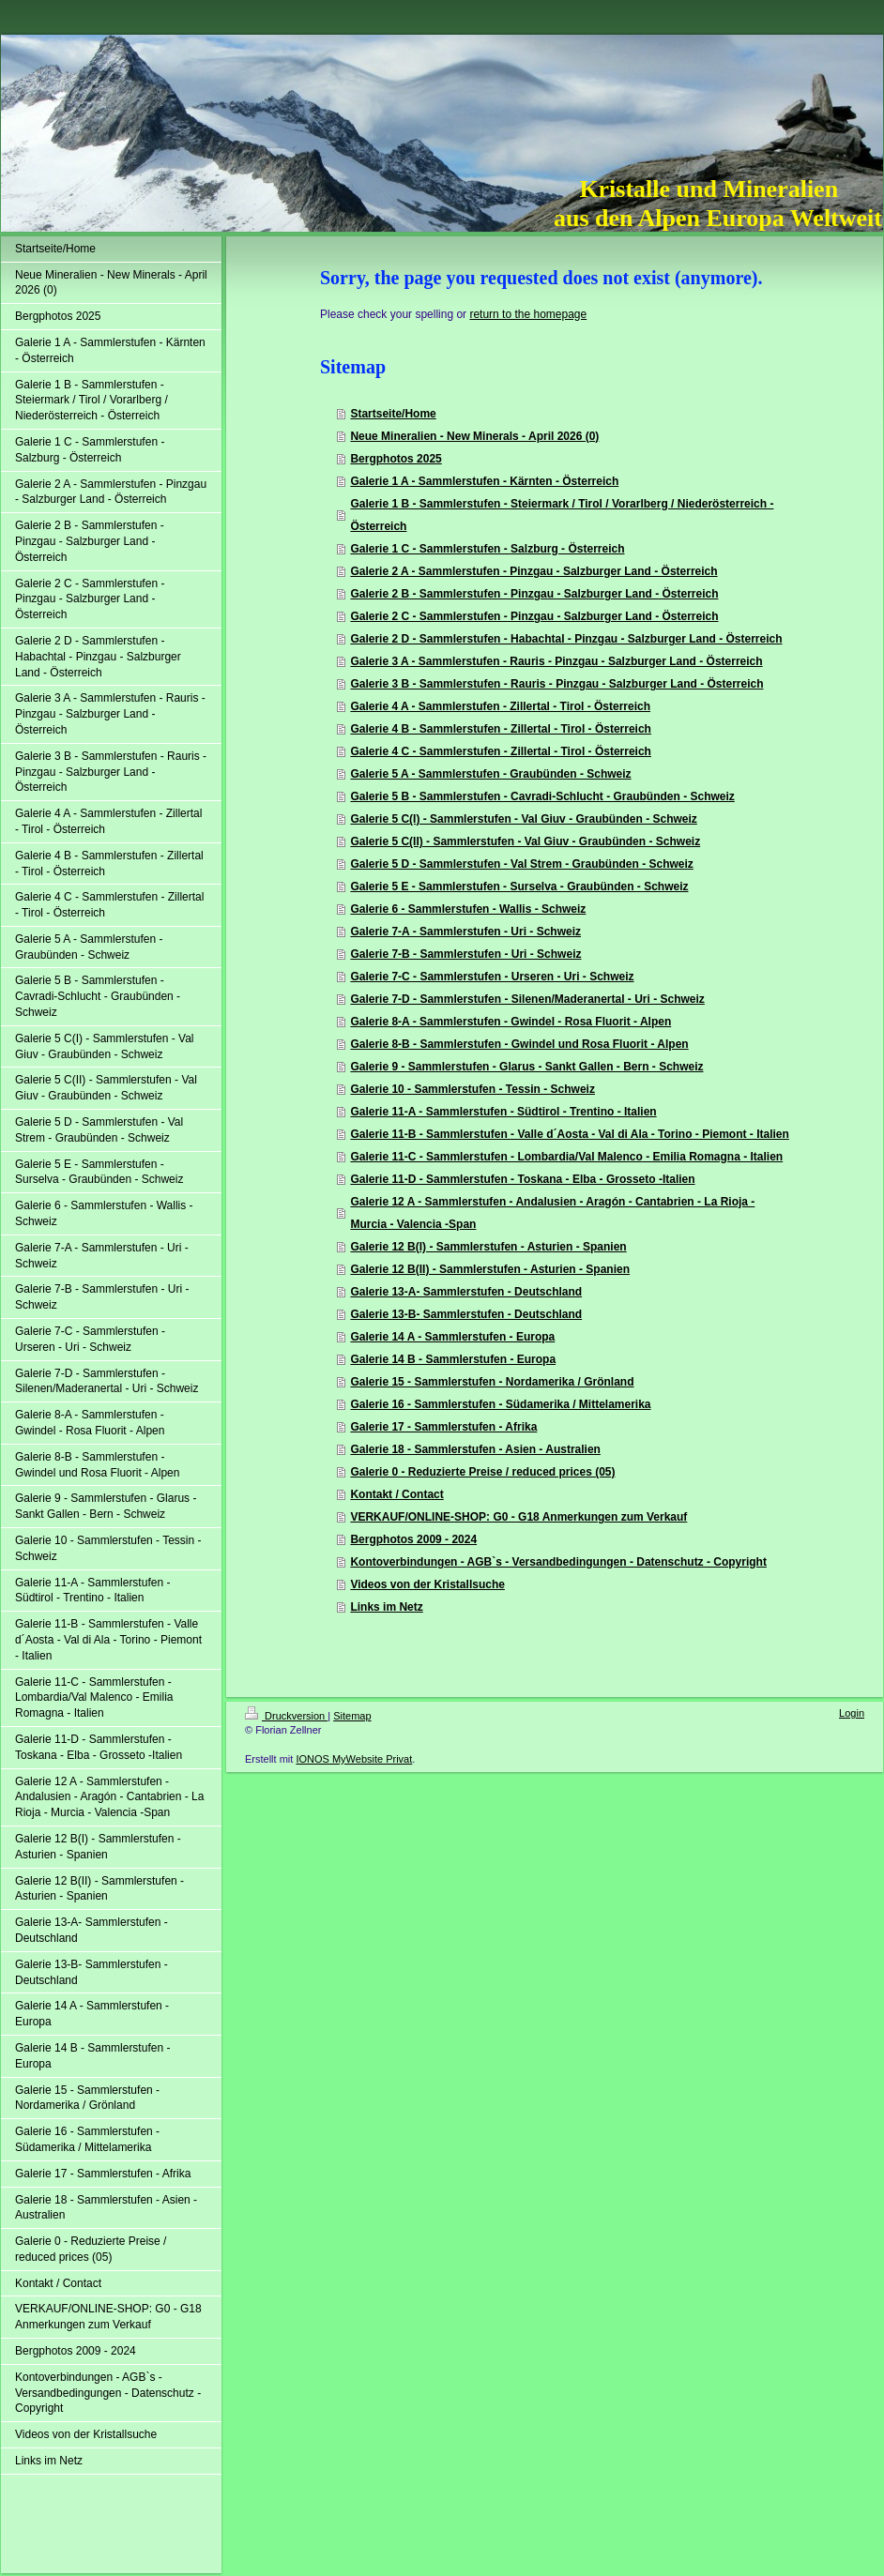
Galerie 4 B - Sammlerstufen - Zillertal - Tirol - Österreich (500, 728)
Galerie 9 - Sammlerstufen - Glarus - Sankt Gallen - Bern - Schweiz (526, 1066)
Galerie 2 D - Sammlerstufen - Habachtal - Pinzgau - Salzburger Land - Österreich (566, 638)
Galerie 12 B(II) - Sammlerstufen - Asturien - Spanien (490, 1269)
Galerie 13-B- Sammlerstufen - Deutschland (466, 1314)
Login (851, 1713)
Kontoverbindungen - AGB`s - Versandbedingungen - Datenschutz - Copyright (558, 1561)
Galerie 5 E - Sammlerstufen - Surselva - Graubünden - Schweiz (519, 886)
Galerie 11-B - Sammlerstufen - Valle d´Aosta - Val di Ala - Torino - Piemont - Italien (569, 1134)
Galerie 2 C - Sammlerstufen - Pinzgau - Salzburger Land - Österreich (534, 616)
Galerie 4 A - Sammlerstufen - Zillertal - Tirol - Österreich (500, 706)
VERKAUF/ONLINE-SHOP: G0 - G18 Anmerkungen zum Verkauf (518, 1516)
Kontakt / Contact (396, 1494)
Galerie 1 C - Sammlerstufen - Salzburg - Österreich (487, 548)
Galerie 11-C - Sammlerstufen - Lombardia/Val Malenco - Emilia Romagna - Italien (566, 1156)
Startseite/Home (392, 413)
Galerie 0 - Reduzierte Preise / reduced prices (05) (482, 1471)
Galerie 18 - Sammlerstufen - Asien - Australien (475, 1449)
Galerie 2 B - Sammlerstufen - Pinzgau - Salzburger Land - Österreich (534, 593)
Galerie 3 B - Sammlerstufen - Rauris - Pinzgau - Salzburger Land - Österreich (556, 683)
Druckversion (286, 1715)
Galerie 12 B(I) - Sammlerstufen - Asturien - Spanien (488, 1246)
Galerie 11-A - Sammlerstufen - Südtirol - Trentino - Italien (503, 1111)
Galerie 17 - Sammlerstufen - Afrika (443, 1426)
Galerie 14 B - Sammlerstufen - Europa (453, 1359)
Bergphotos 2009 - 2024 (413, 1539)
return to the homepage (528, 314)
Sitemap (352, 1715)
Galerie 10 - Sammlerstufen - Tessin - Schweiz (472, 1089)
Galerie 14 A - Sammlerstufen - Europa (452, 1336)
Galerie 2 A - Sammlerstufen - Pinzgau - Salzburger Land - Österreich (533, 571)
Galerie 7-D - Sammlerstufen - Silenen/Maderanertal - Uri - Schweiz (527, 999)
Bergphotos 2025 (395, 458)
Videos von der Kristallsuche (427, 1584)
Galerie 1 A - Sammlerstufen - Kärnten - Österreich (484, 481)
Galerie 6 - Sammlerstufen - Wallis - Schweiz (468, 909)
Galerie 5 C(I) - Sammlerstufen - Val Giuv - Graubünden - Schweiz (523, 819)
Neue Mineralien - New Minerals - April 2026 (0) (474, 436)
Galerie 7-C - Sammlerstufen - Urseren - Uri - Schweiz (491, 976)
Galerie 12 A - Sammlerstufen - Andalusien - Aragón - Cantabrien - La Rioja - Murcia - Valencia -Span (552, 1213)
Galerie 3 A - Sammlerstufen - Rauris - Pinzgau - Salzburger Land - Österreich (556, 661)
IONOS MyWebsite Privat (354, 1759)
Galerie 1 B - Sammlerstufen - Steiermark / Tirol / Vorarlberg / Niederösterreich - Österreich (561, 515)
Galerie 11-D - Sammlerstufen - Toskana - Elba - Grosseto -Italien (522, 1179)
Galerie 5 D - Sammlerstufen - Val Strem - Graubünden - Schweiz (521, 864)
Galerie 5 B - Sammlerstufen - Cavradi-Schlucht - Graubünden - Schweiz (542, 796)
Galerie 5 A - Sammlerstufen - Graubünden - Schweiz (490, 773)
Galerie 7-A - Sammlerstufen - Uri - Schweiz (465, 931)
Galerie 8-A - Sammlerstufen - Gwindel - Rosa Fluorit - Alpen (510, 1021)
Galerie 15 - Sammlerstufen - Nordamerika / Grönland (491, 1381)
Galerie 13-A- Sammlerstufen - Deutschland (466, 1291)
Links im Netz (386, 1607)
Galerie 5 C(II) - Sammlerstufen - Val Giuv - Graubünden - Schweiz (525, 841)
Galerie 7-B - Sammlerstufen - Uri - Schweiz (465, 954)
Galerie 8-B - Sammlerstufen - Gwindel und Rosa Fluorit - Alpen (519, 1044)
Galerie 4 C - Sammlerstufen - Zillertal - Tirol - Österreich (500, 751)
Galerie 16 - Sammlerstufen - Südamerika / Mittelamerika (500, 1404)
